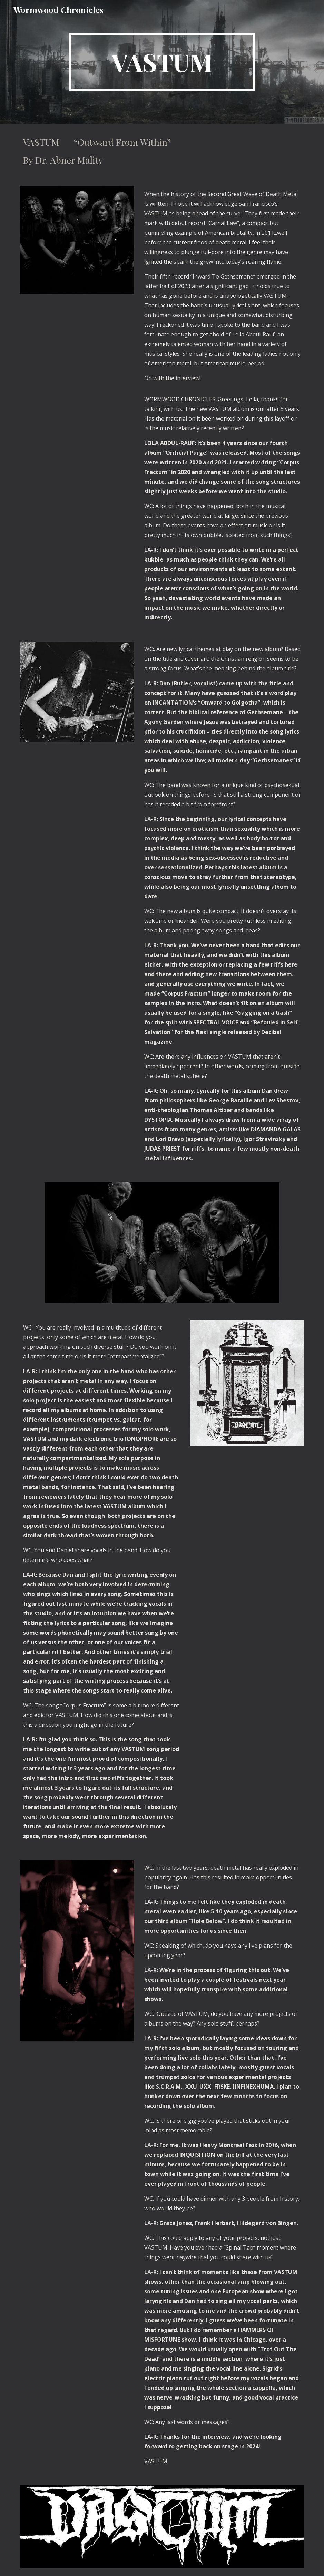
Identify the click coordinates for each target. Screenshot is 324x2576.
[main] (162, 62)
